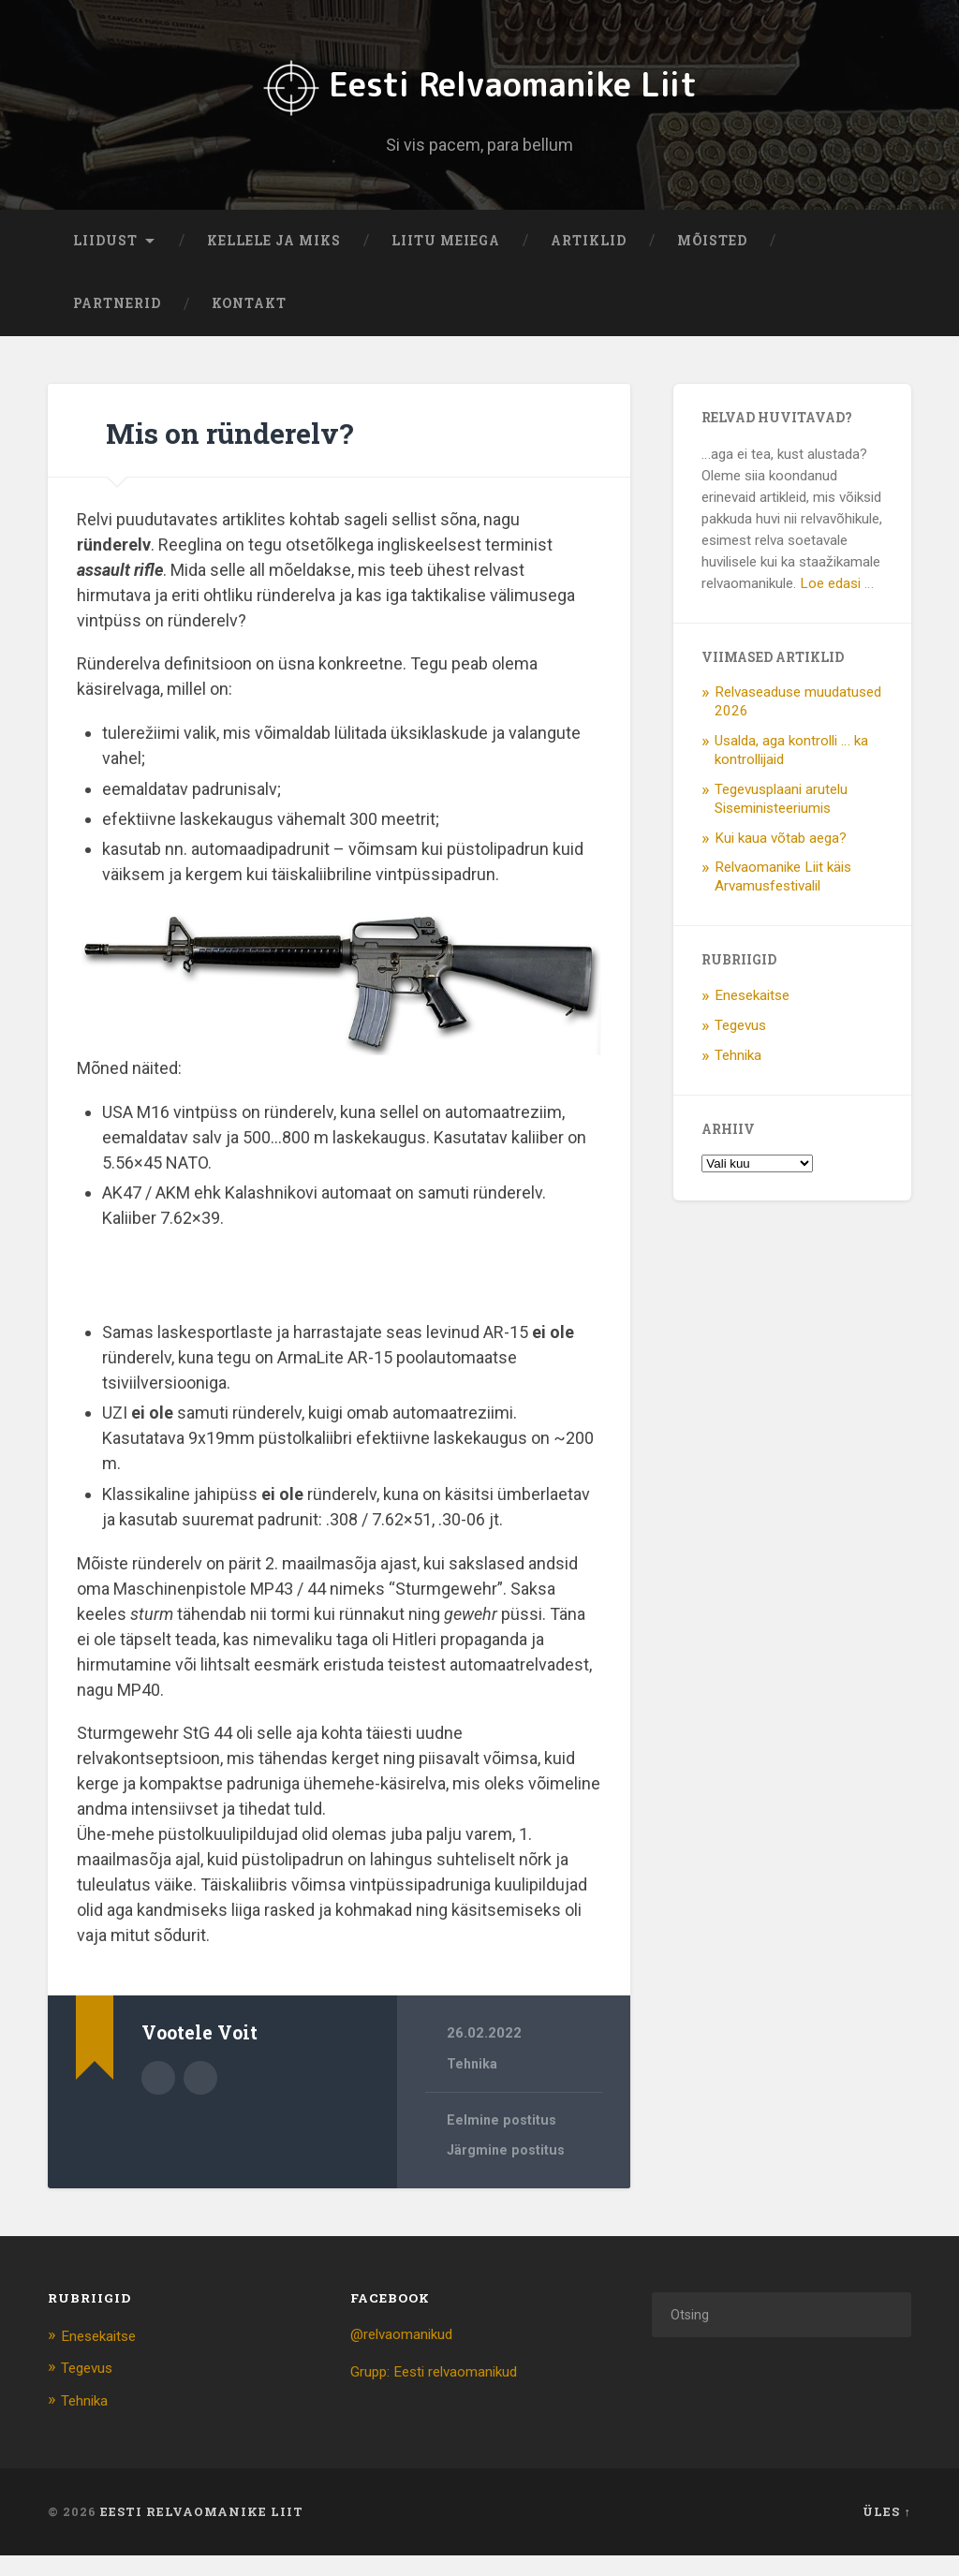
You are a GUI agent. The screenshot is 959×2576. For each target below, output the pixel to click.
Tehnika (473, 2085)
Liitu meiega (445, 262)
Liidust (105, 262)
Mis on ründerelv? (271, 452)
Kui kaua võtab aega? (781, 859)
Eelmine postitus (504, 2142)
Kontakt (249, 325)
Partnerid (117, 325)
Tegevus (740, 1046)
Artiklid (589, 262)
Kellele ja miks (274, 262)
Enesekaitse (752, 1016)
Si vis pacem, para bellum (480, 155)
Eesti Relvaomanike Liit (480, 94)
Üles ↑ (886, 2532)
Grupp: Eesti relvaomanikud (445, 2393)
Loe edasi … (837, 604)
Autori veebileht (200, 2098)
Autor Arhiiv (158, 2098)
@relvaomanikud (408, 2356)
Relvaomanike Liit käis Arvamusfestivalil (783, 899)
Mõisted (712, 262)
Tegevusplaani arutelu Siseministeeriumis (781, 820)
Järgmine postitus (508, 2173)
